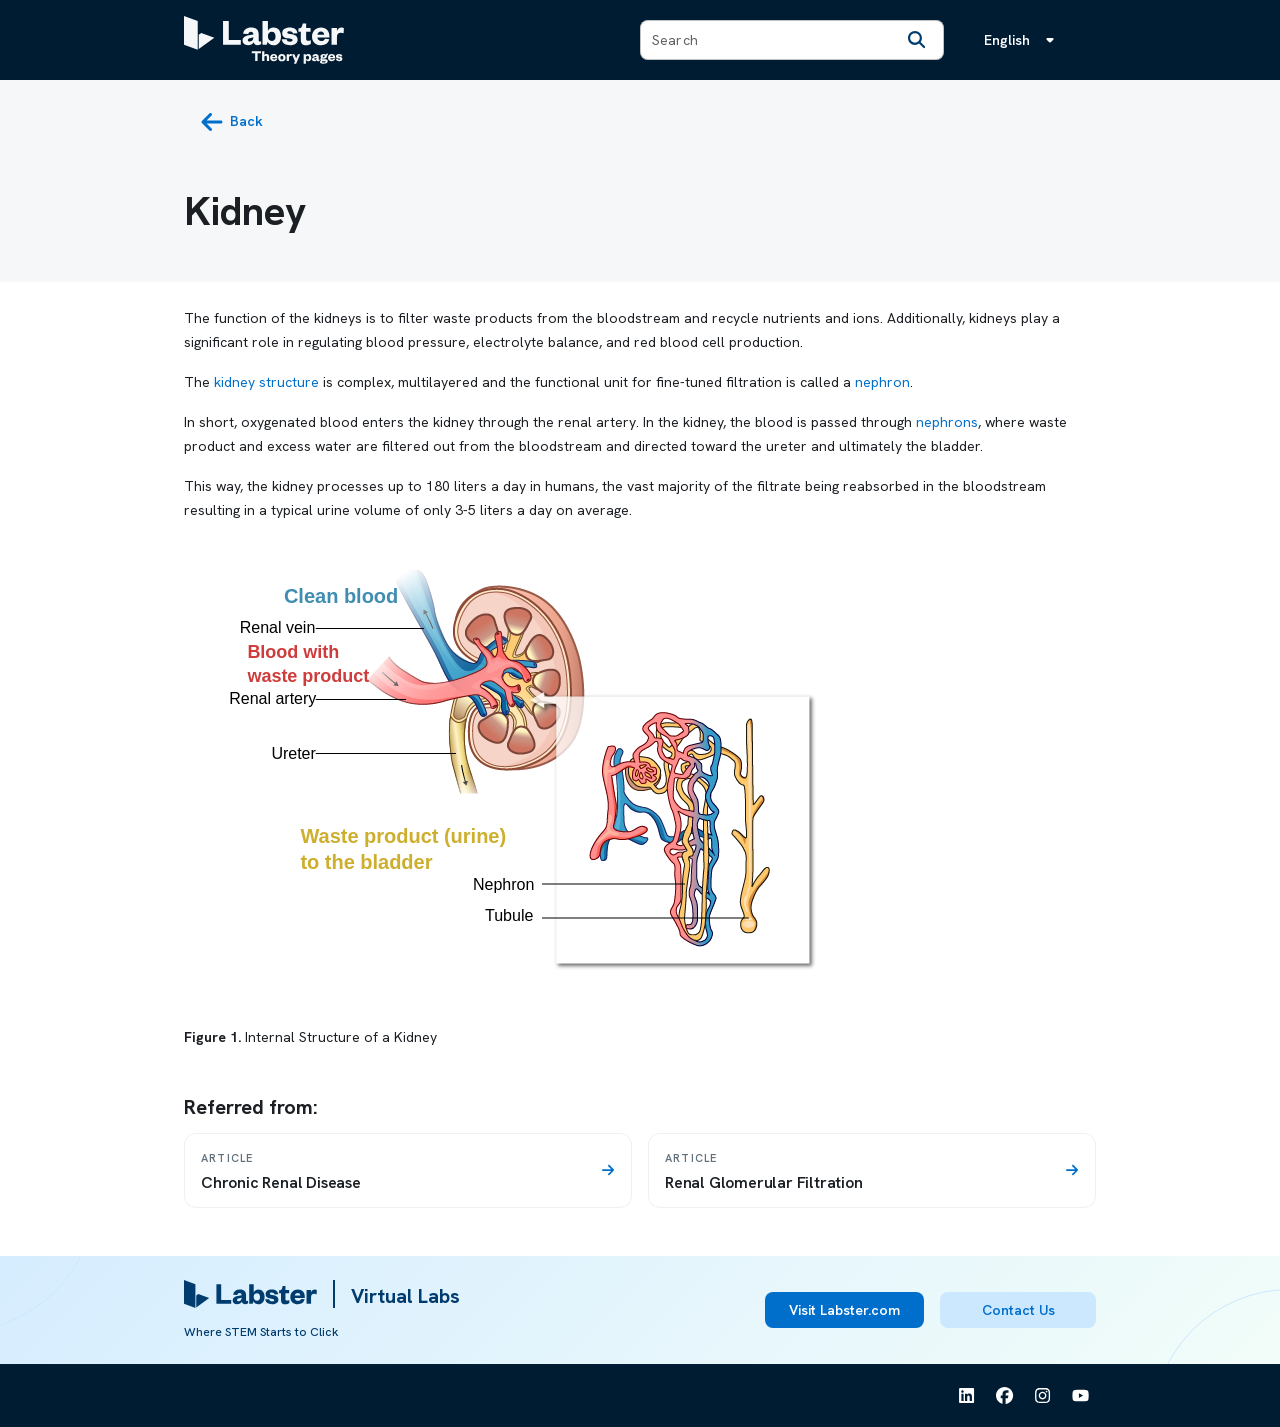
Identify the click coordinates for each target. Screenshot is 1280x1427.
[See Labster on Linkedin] (967, 1396)
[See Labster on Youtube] (1081, 1396)
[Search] (917, 40)
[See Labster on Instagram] (1043, 1396)
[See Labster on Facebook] (1005, 1396)
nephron (882, 382)
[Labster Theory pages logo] (264, 40)
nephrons (947, 422)
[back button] (231, 122)
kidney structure (266, 382)
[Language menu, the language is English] (1023, 40)
